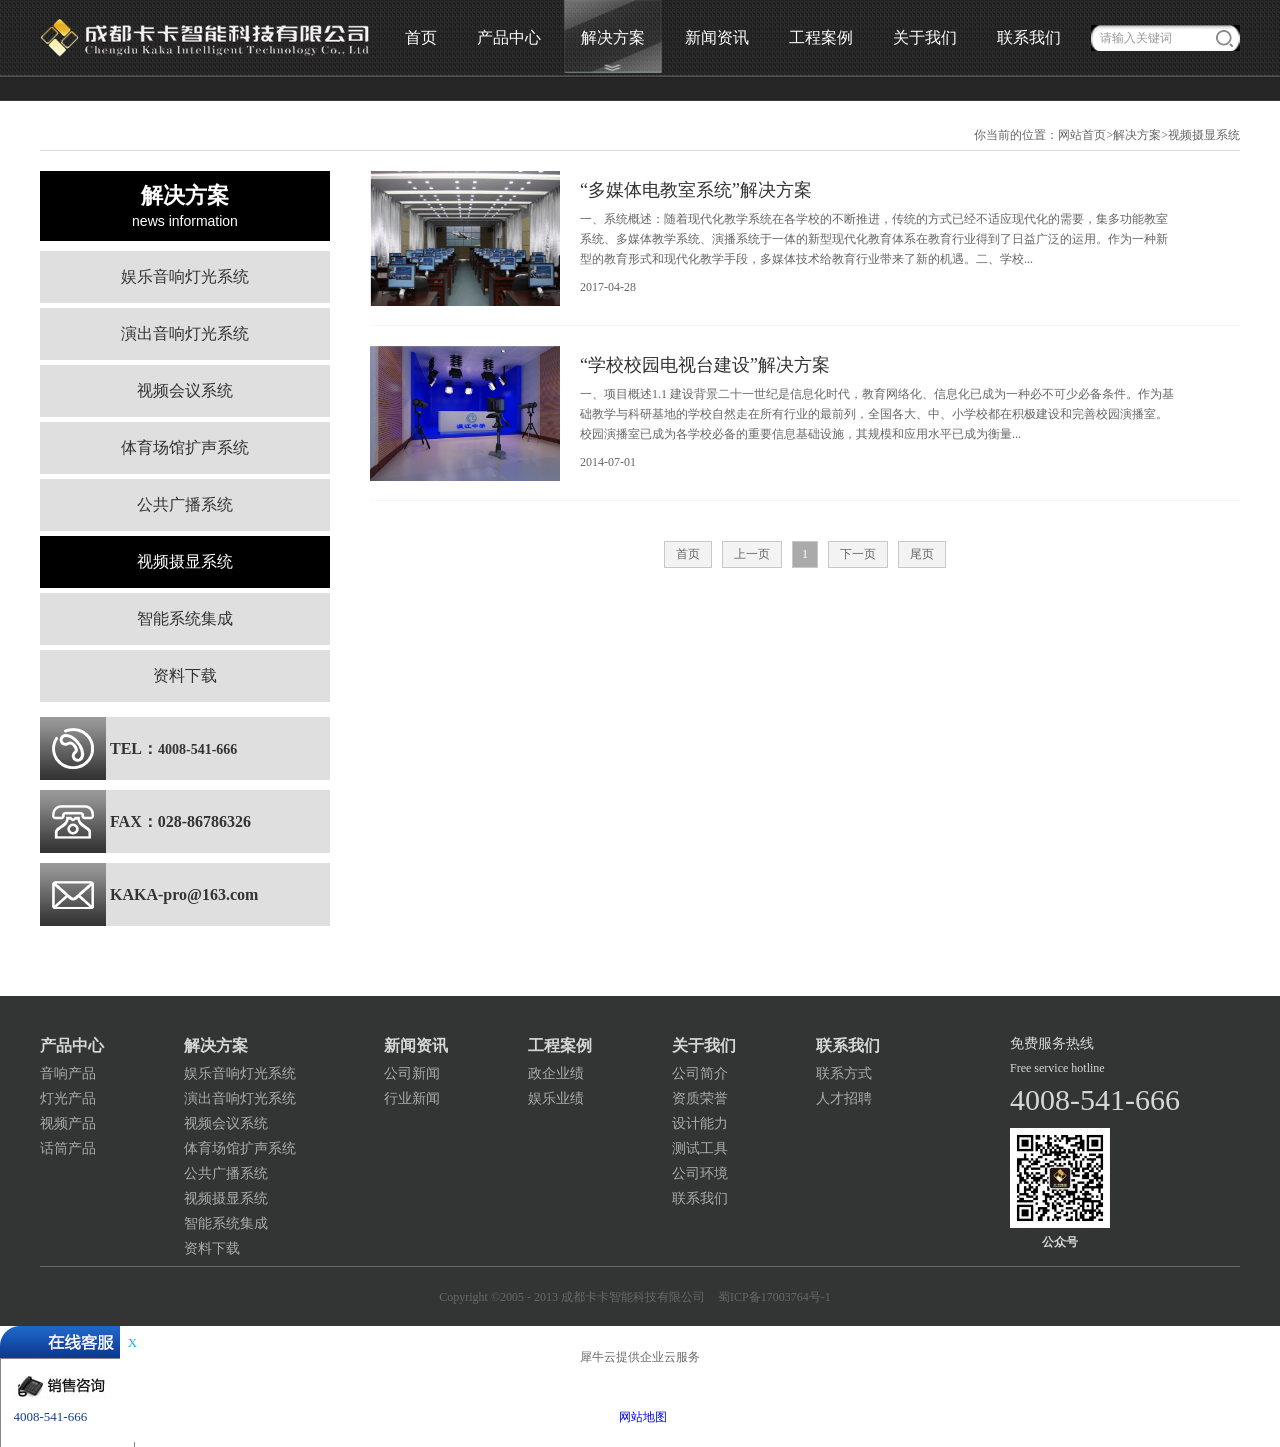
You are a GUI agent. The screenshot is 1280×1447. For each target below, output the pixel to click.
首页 (421, 37)
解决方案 (1137, 135)
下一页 (858, 554)
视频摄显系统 (1204, 135)
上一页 (752, 554)
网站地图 (640, 1417)
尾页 (922, 554)
